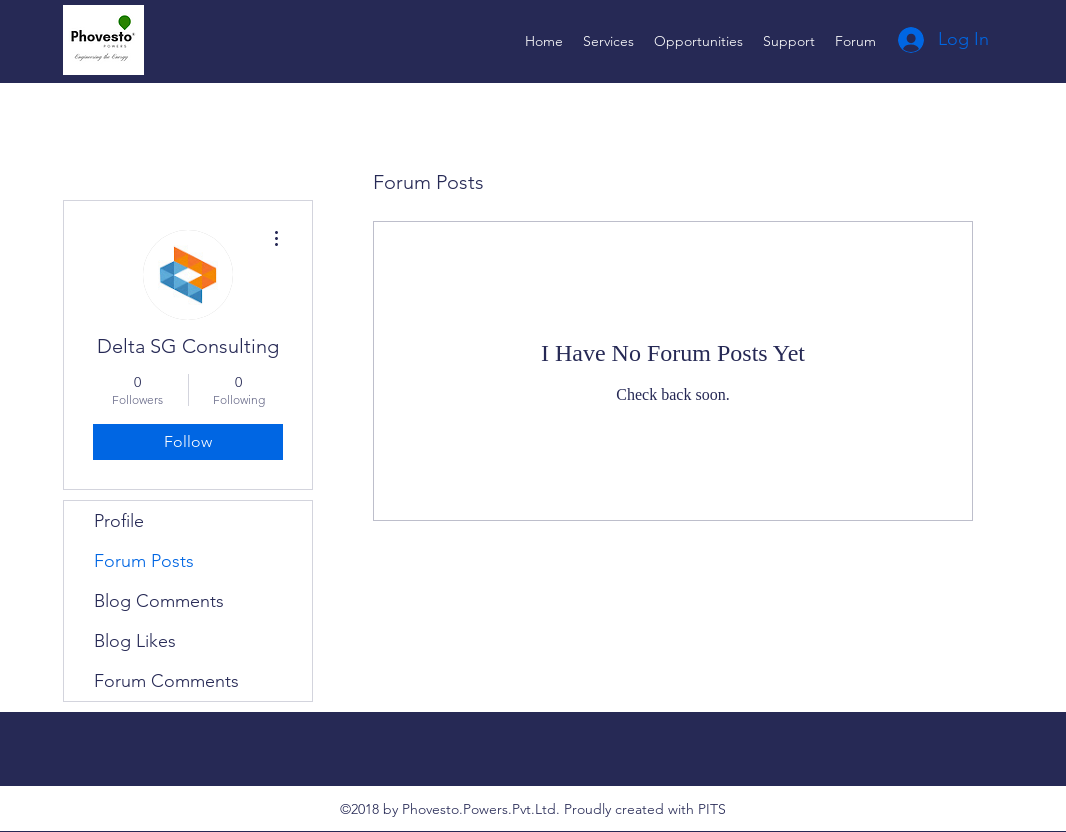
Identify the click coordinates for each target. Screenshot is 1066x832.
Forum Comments (166, 681)
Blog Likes (135, 641)
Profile (119, 521)
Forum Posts (144, 561)
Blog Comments (159, 601)
